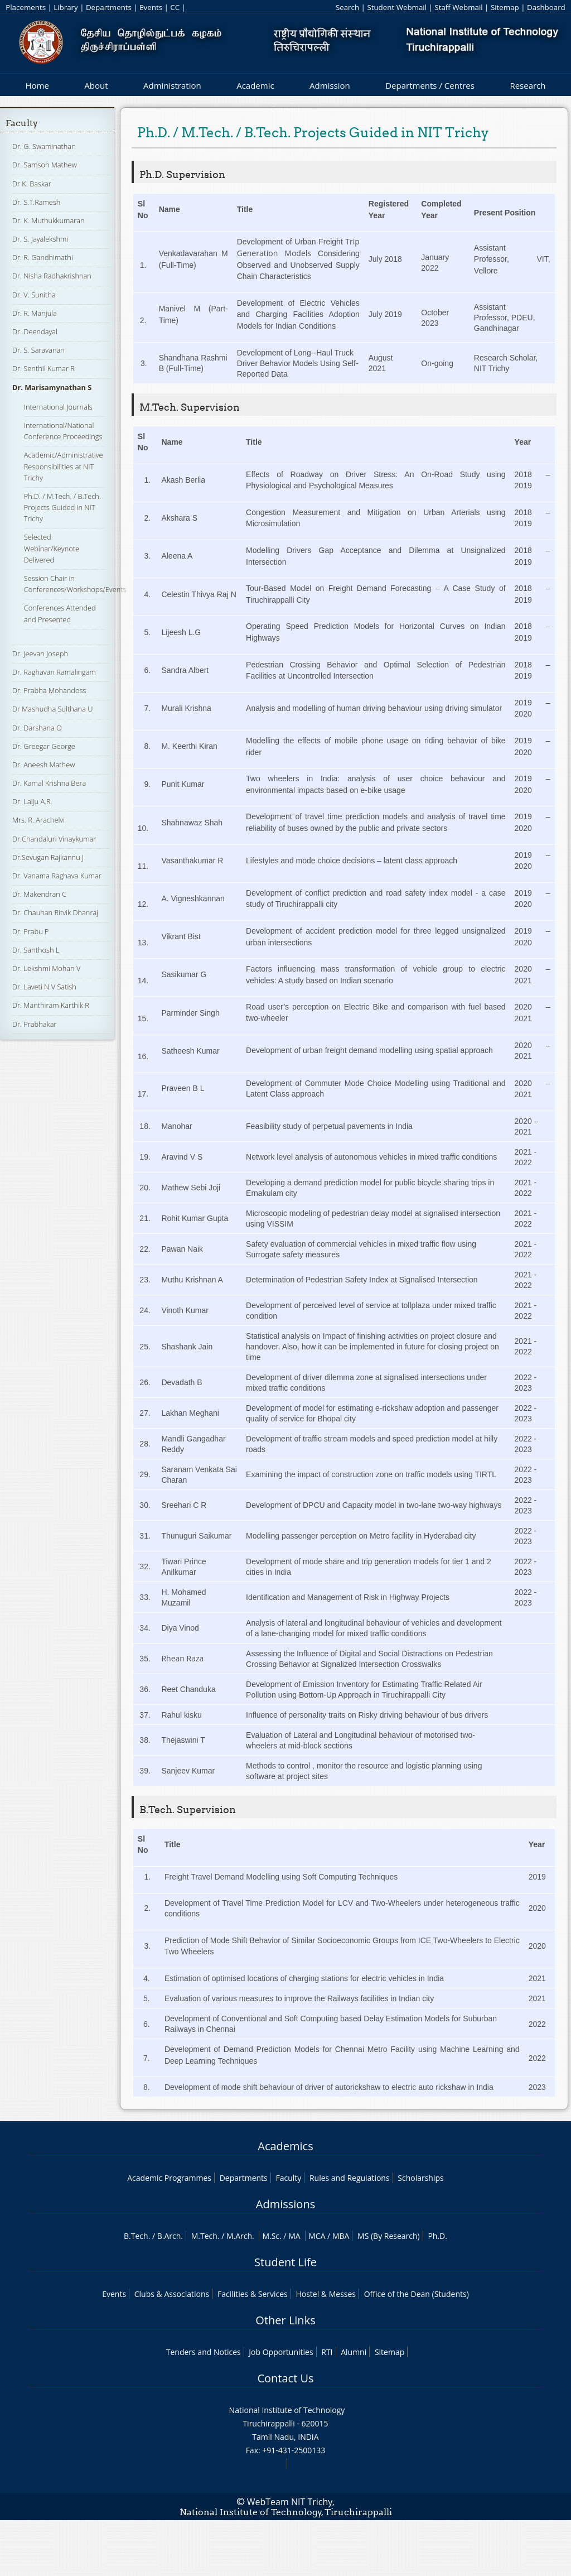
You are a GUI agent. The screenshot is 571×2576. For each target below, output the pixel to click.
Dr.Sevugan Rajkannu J (48, 857)
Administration (172, 85)
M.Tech (204, 2236)
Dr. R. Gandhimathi (42, 257)
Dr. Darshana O (37, 728)
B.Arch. (170, 2236)
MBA (341, 2236)
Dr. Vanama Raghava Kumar (56, 876)
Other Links (285, 2320)
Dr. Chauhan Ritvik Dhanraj (55, 912)
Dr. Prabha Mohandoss (49, 690)
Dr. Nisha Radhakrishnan (51, 276)
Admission (329, 85)
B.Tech (136, 2236)
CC (175, 7)
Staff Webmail (458, 7)
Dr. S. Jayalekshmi (40, 239)
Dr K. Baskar (31, 184)
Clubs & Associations (172, 2294)
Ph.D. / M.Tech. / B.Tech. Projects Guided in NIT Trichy (62, 507)
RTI (326, 2352)
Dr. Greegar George (43, 746)
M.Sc (270, 2236)
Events (150, 7)
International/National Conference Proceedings (63, 430)
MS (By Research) (388, 2236)
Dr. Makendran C (39, 894)
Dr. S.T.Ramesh (36, 202)
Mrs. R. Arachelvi (38, 820)
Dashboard (546, 7)
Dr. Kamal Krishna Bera (49, 783)
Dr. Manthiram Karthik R (50, 1005)
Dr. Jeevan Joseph (40, 653)
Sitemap (505, 7)
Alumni (353, 2352)
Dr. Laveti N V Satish (44, 987)
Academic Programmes (169, 2178)
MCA (316, 2236)
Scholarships (420, 2178)
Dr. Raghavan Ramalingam (54, 672)
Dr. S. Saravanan (38, 350)
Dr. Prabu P (30, 931)
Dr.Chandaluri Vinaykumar (54, 839)
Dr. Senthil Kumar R (43, 368)
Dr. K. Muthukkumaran (48, 220)
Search (347, 7)
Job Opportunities (281, 2352)
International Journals (58, 407)
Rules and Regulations (349, 2178)
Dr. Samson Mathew (44, 165)
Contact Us (285, 2378)
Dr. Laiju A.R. (32, 801)
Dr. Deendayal (34, 331)
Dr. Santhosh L (35, 950)
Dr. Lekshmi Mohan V (46, 968)
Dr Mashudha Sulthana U (52, 709)
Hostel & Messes (326, 2294)
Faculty (22, 123)
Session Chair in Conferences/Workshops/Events (75, 583)
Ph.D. (437, 2236)
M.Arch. (240, 2236)
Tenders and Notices (203, 2352)
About (96, 85)
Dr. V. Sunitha (34, 295)
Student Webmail (397, 7)
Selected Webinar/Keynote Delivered (51, 548)
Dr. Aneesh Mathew (43, 765)
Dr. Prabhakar (34, 1024)
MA (294, 2236)
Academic (255, 85)
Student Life (285, 2262)
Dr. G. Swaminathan (44, 146)
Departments (109, 7)
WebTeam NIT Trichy (290, 2502)
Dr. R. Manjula (34, 313)
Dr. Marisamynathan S (51, 387)
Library (66, 7)
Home (37, 85)
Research (527, 85)
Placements (26, 7)
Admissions (285, 2204)
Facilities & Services (252, 2294)
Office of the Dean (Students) (416, 2294)
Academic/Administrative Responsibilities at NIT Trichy (63, 466)
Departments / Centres (430, 85)
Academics (285, 2146)
